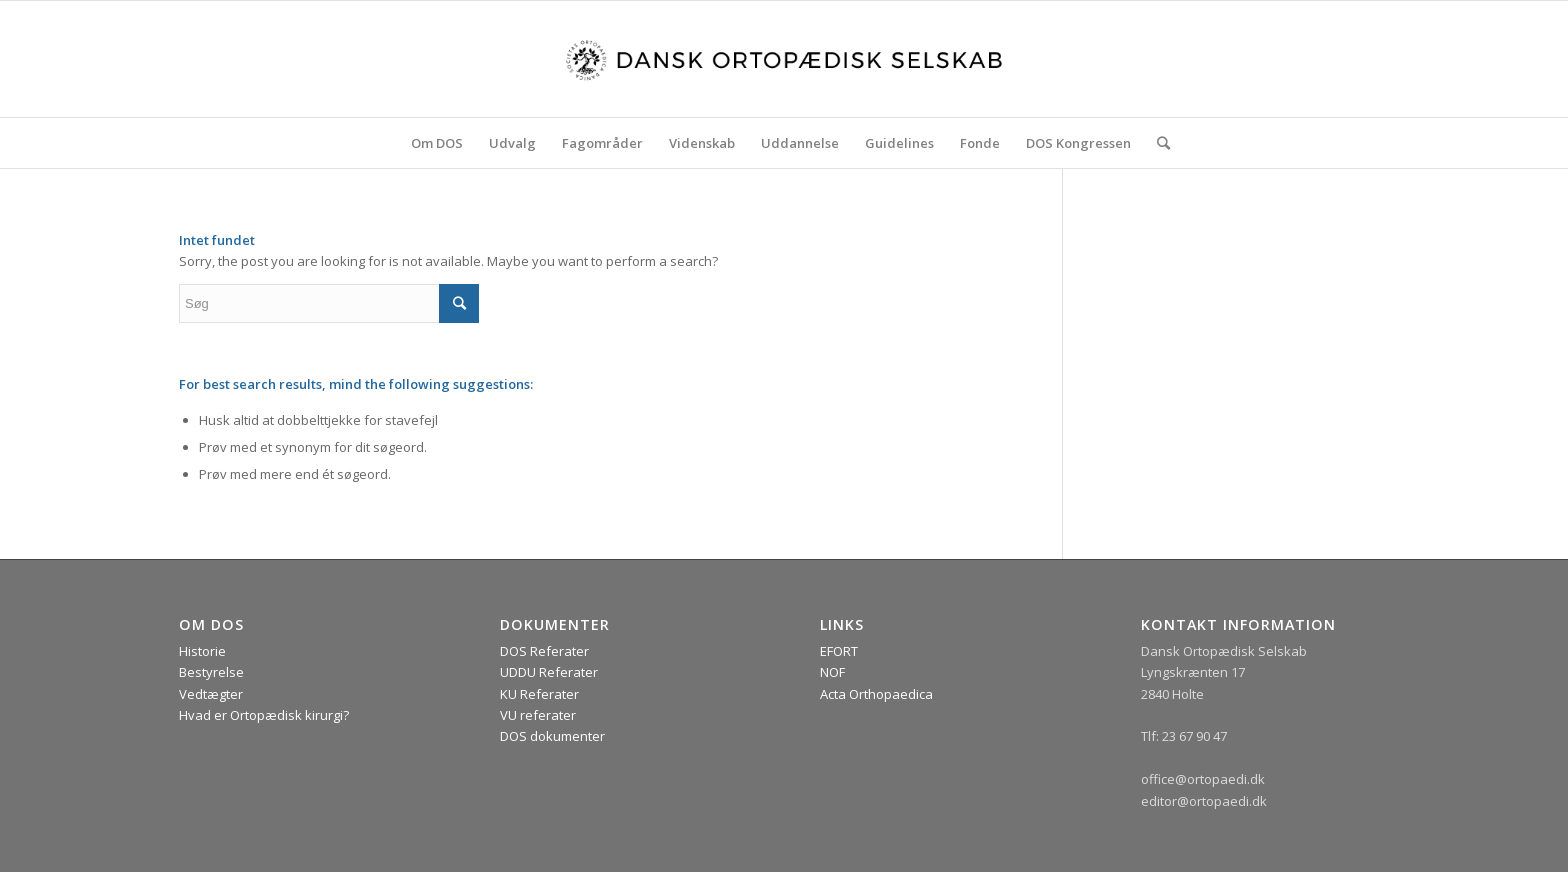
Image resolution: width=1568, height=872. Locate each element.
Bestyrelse (211, 672)
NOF (832, 672)
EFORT (839, 651)
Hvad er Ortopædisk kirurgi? (264, 715)
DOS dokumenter (552, 736)
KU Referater (539, 694)
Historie (202, 651)
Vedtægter (211, 694)
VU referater (538, 715)
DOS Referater (544, 651)
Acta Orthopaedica (876, 694)
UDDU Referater (549, 672)
